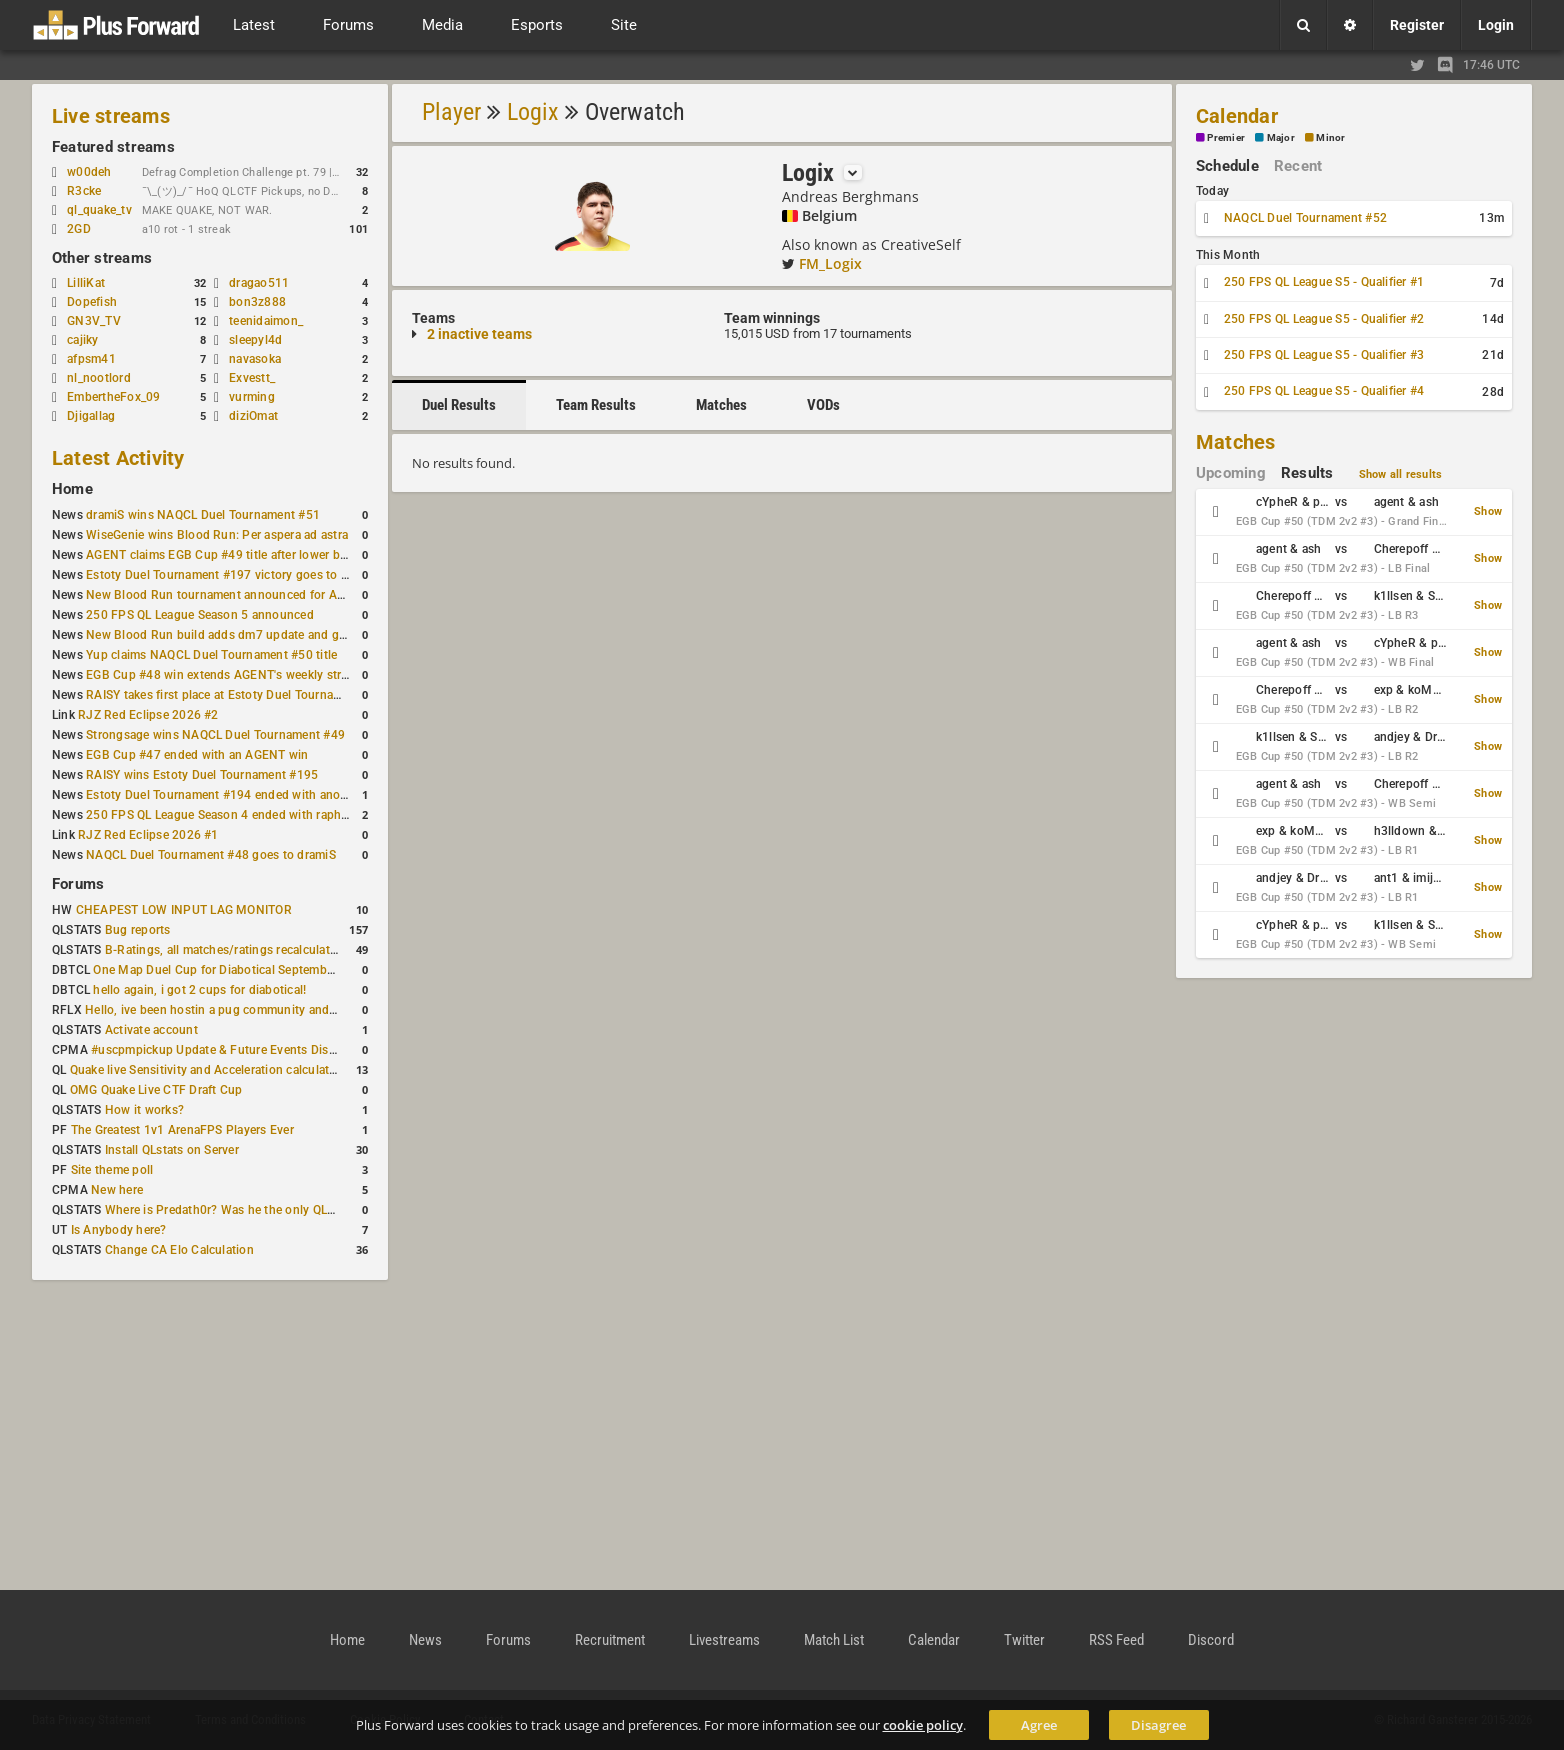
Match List (834, 1640)
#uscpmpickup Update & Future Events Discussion (231, 1050)
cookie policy (923, 1725)
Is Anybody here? (119, 1230)
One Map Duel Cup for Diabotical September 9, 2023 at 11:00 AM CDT (287, 970)
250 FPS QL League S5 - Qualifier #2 (1324, 319)
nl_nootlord (99, 378)
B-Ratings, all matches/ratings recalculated (224, 950)
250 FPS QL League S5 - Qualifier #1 (1324, 282)
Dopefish (92, 302)
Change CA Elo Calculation (179, 1250)
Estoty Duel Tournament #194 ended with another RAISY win (254, 795)
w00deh (89, 172)
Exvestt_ (252, 378)
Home (72, 489)
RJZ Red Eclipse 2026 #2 (148, 715)
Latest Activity (118, 458)
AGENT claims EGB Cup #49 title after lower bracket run (240, 555)
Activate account (151, 1030)
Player (451, 112)
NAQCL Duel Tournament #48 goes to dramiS (211, 855)
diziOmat (253, 416)
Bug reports (138, 930)
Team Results (596, 405)
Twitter (1024, 1640)
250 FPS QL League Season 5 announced (200, 615)
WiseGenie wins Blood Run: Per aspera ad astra (217, 535)
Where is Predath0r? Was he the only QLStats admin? (252, 1210)
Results (1307, 473)
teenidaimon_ (266, 321)
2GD (79, 229)
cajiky (82, 340)
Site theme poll (112, 1170)
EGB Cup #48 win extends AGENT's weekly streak (223, 675)
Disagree (1158, 1725)
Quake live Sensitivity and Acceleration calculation (208, 1070)
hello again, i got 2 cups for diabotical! (199, 990)
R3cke (84, 191)
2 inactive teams (479, 334)
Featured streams (113, 147)
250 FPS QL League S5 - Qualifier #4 (1324, 391)
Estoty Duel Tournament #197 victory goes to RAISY (230, 575)
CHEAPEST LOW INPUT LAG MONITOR (184, 910)
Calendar (1237, 116)
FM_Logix (830, 263)
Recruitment (610, 1640)
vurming (252, 397)
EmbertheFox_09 (113, 397)
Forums (78, 884)
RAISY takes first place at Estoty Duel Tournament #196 (239, 695)
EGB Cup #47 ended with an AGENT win (197, 755)
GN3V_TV (94, 321)
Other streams (102, 258)
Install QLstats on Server (172, 1150)
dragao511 (259, 283)
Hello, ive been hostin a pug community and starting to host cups (266, 1010)
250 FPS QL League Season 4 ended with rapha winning (240, 815)
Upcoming (1231, 473)
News (425, 1640)
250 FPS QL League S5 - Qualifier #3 (1324, 355)
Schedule (1227, 166)
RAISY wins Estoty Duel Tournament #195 (202, 775)
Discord (1211, 1640)
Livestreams (724, 1640)
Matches (721, 405)
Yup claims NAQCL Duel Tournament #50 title (211, 655)
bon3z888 (257, 302)
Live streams (111, 116)
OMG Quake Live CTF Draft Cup (156, 1090)
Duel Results (459, 405)
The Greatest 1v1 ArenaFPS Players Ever (182, 1130)
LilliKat (86, 283)
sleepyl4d (255, 340)
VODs (823, 405)
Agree (1039, 1725)
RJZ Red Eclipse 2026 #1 (148, 835)
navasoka (255, 359)
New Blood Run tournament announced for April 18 (229, 595)
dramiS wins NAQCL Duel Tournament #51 (203, 515)
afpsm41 (91, 359)
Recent (1298, 166)
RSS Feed (1116, 1640)
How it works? (144, 1110)
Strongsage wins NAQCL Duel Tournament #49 (215, 735)
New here (117, 1190)
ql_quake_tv (99, 210)
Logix (533, 112)
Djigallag (91, 416)
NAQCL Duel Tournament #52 (1305, 218)
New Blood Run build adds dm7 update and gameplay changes (260, 635)
